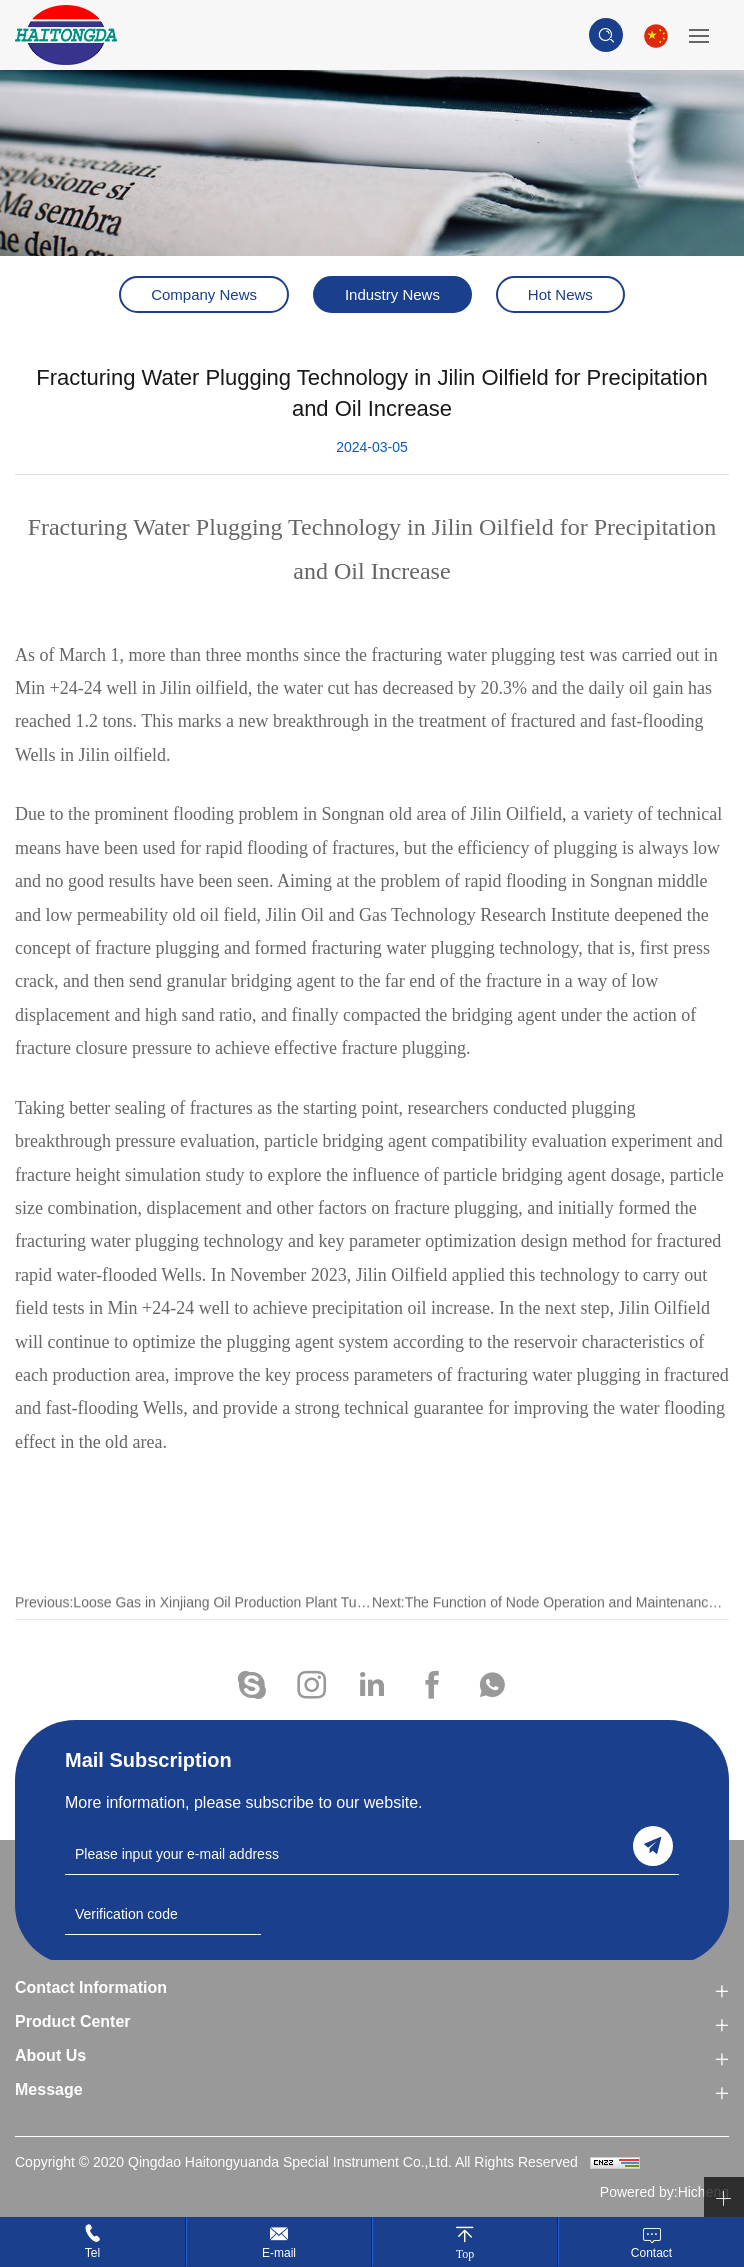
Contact (651, 2253)
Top (465, 2253)
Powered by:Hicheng (664, 2192)
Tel (92, 2253)
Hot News (560, 294)
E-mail (279, 2253)
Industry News (392, 294)
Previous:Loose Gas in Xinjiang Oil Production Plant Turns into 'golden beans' (193, 1627)
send (653, 1846)
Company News (204, 294)
